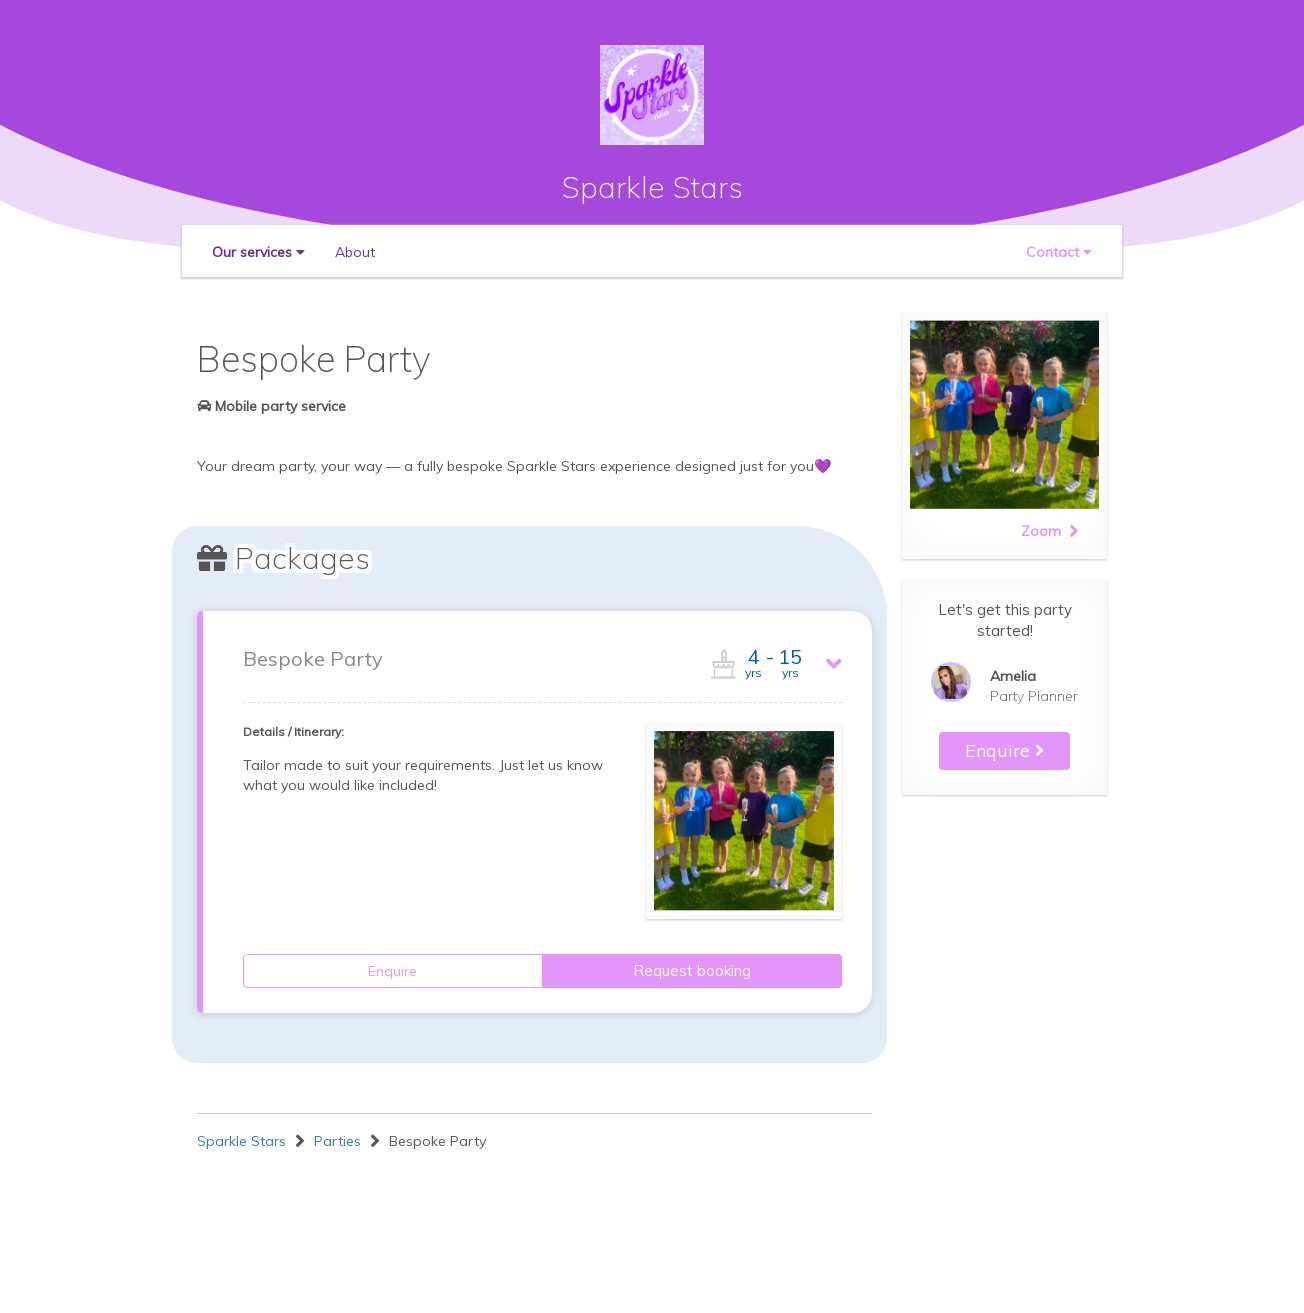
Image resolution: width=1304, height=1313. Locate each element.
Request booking (692, 970)
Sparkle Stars (652, 187)
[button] (258, 252)
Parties (337, 1141)
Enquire (392, 971)
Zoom (1050, 531)
